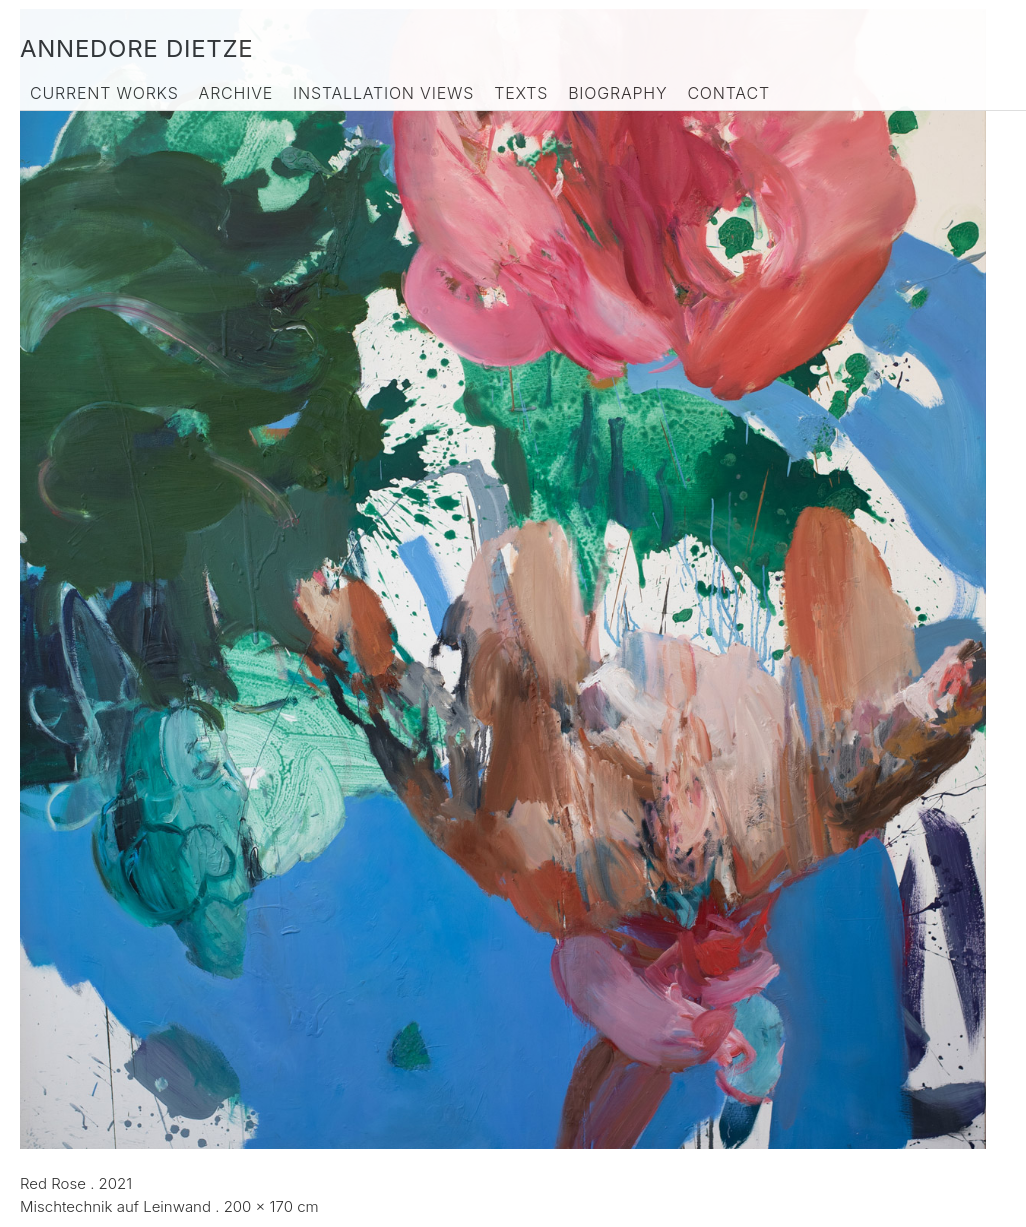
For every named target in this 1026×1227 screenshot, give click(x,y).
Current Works (104, 93)
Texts (521, 93)
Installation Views (383, 93)
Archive (236, 93)
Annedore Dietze (136, 48)
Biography (617, 93)
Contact (728, 93)
